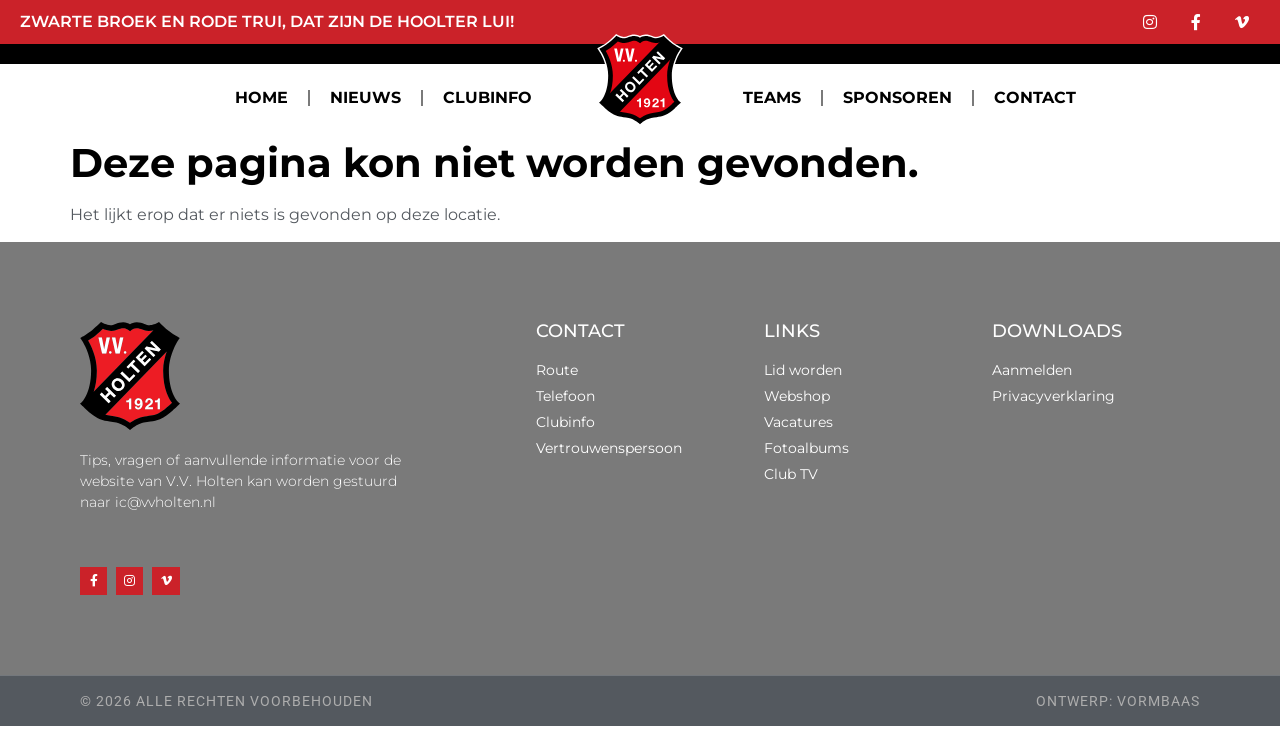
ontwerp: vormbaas (1118, 706)
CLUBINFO (487, 97)
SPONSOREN (897, 97)
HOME (261, 97)
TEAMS (772, 97)
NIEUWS (365, 97)
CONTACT (1035, 97)
